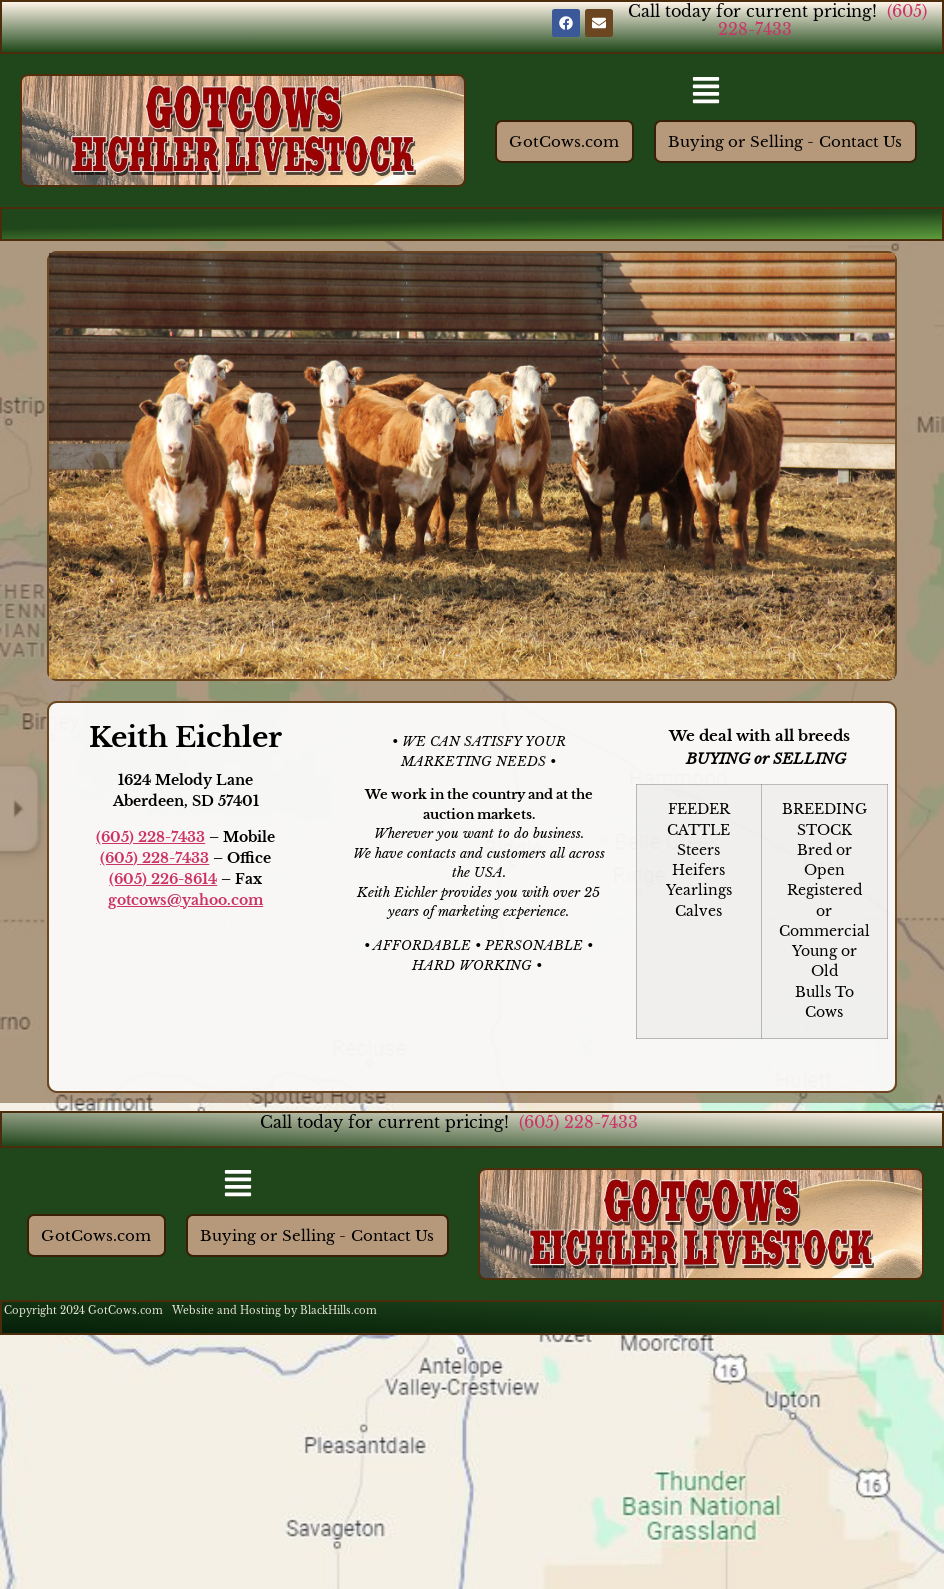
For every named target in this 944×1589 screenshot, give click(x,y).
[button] (706, 92)
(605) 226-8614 (163, 879)
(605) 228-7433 (150, 837)
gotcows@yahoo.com (185, 900)
